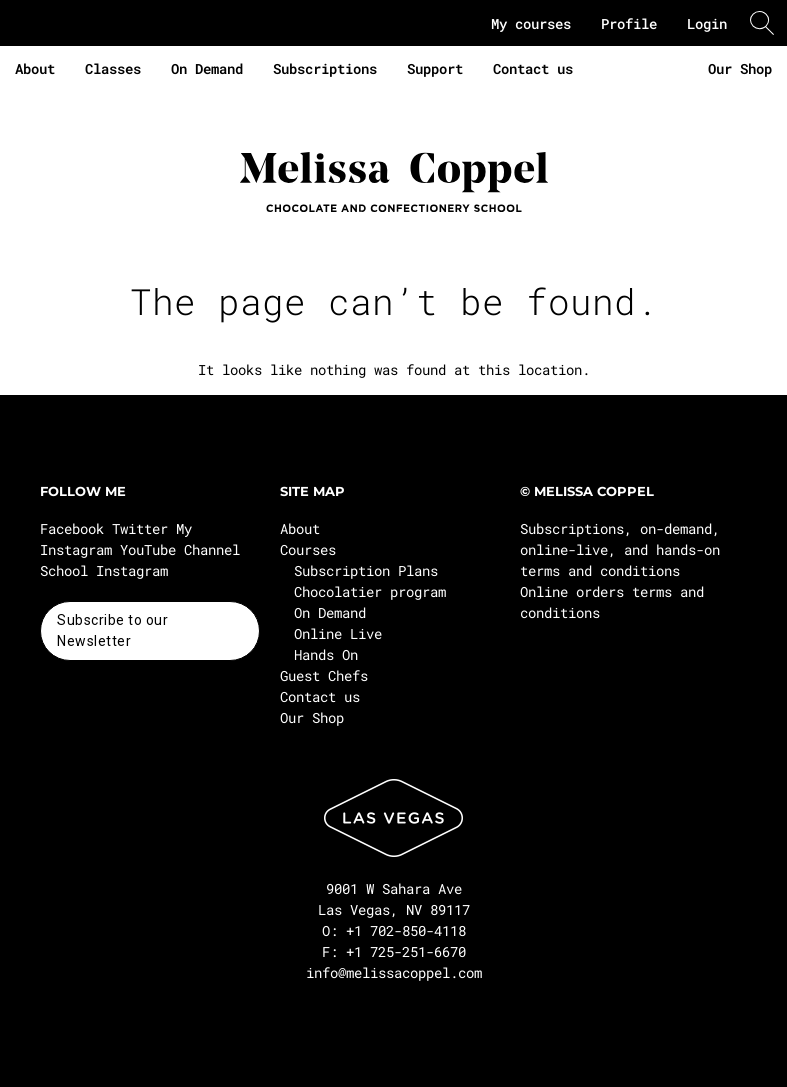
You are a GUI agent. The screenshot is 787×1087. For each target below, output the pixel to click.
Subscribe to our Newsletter (112, 630)
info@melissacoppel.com (394, 972)
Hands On (326, 654)
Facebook (72, 528)
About (35, 68)
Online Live (338, 633)
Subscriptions (325, 68)
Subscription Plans (366, 570)
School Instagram (104, 570)
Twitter (140, 528)
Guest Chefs (324, 675)
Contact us (533, 68)
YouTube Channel (180, 549)
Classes (113, 68)
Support (435, 68)
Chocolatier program (370, 591)
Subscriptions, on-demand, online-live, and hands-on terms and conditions (620, 549)
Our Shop (740, 68)
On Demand (207, 68)
